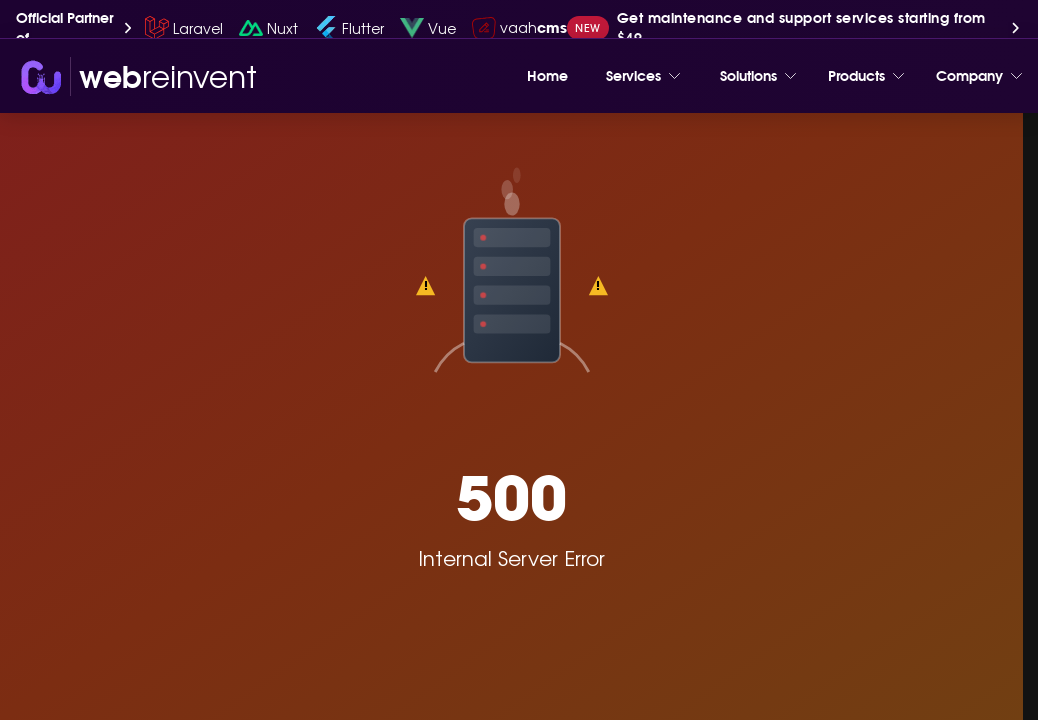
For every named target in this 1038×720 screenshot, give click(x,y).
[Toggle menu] (674, 76)
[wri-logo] (136, 76)
